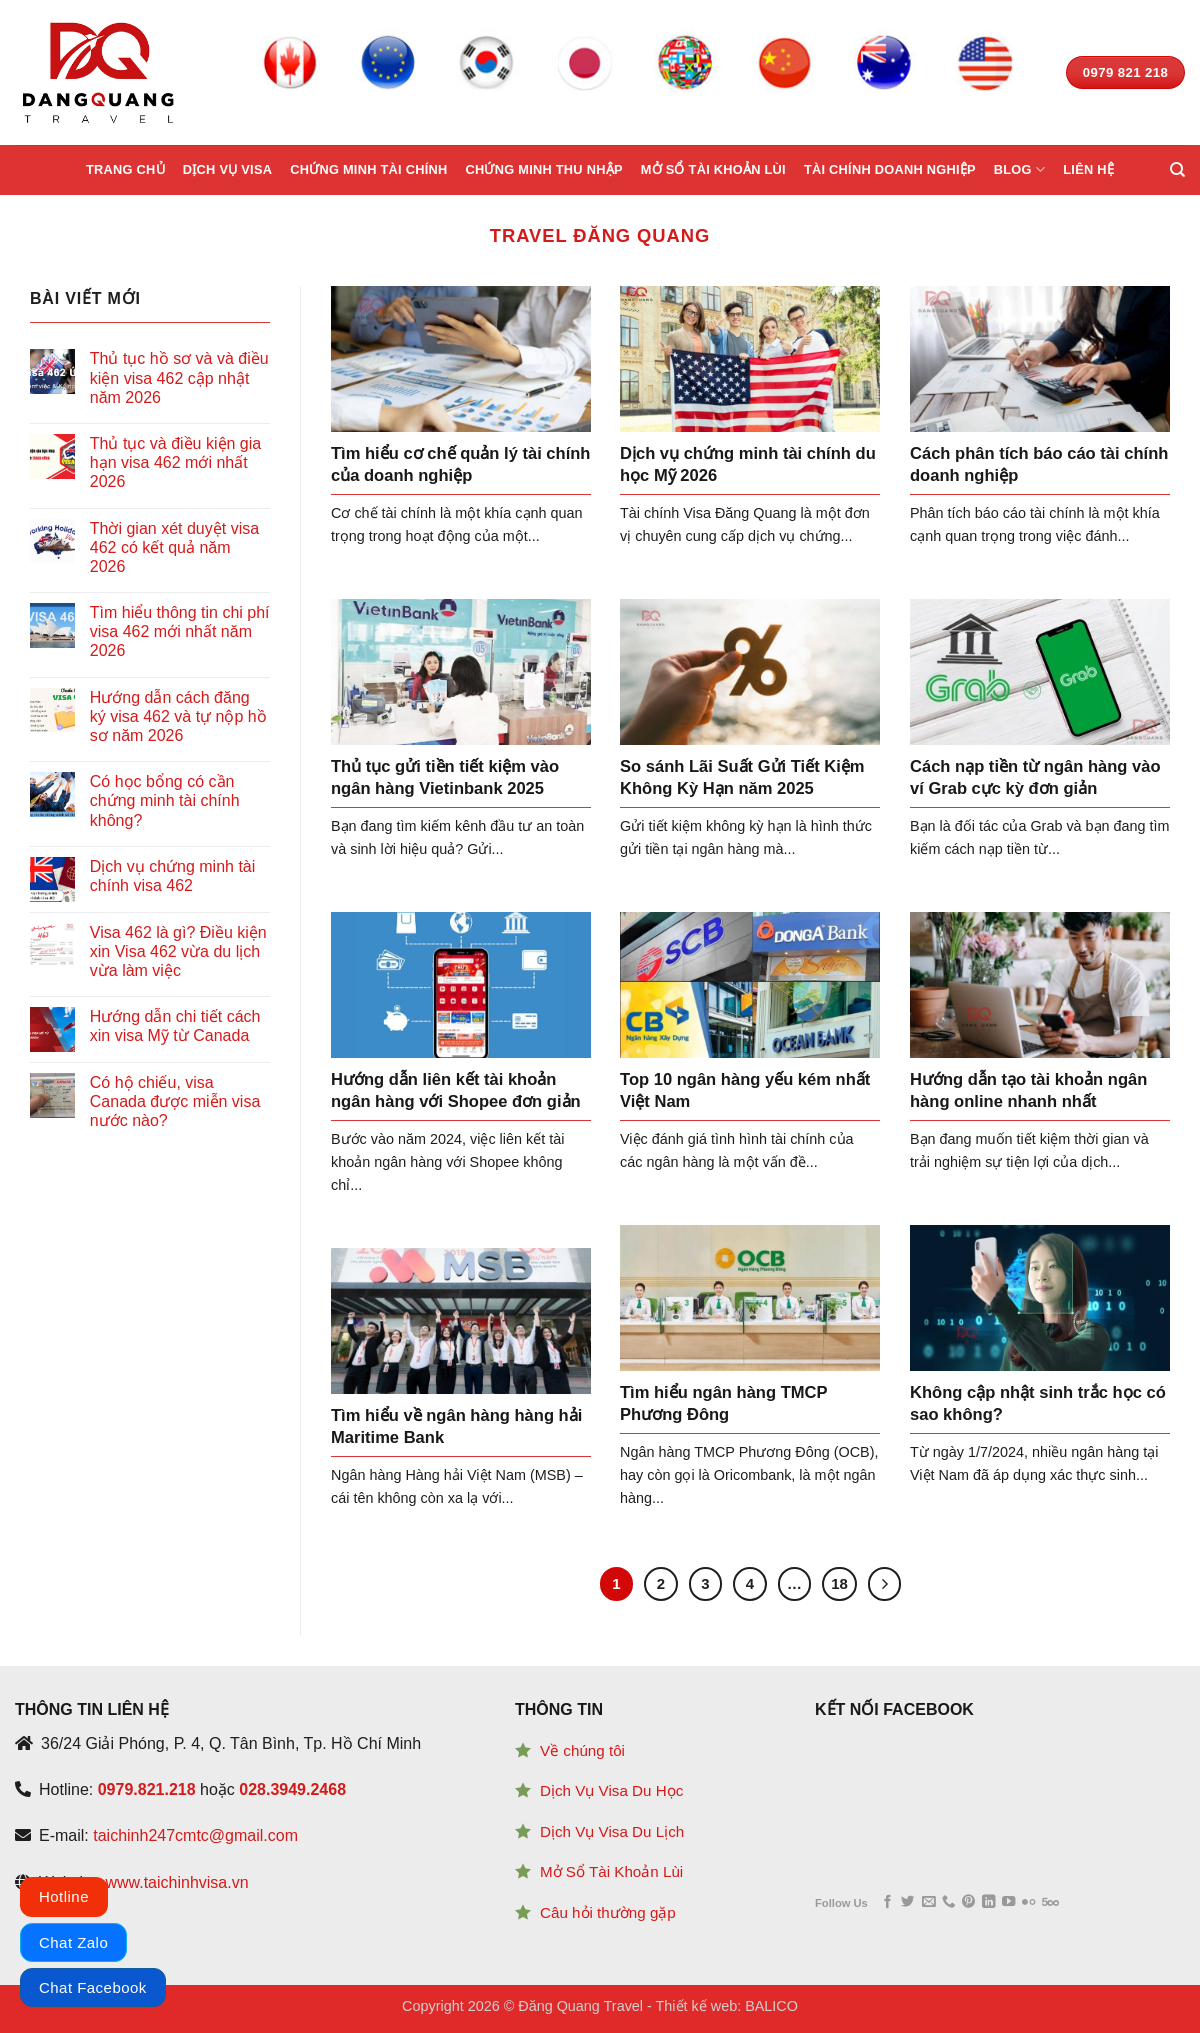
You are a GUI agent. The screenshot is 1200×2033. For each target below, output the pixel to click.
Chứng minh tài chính (368, 169)
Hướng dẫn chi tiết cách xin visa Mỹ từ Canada (175, 1026)
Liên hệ (1088, 169)
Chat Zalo (73, 1942)
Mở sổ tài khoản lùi (713, 169)
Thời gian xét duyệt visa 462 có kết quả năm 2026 (174, 547)
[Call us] (948, 1902)
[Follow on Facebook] (887, 1902)
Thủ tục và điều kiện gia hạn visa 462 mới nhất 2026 (175, 462)
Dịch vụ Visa (227, 169)
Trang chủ (125, 169)
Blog (1019, 169)
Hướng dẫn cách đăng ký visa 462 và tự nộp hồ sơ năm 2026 (178, 716)
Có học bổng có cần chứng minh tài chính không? (165, 800)
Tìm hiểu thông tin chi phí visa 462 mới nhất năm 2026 (180, 631)
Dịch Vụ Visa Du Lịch (612, 1831)
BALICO (771, 2006)
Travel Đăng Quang (600, 235)
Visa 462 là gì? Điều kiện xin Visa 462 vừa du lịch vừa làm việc (178, 951)
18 (839, 1583)
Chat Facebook (93, 1987)
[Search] (1177, 170)
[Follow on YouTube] (1008, 1902)
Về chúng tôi (582, 1750)
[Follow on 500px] (1050, 1902)
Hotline (64, 1896)
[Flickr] (1028, 1902)
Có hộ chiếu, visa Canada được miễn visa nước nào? (175, 1101)
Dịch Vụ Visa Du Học (611, 1790)
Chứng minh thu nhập (543, 169)
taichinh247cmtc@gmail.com (195, 1835)
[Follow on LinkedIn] (988, 1902)
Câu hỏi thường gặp (608, 1912)
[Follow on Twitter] (907, 1902)
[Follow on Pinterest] (968, 1902)
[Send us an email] (928, 1902)
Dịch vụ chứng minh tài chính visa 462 (173, 876)
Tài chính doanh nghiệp (890, 169)
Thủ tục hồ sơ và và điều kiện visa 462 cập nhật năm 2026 (179, 377)
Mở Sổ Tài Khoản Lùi (611, 1871)
